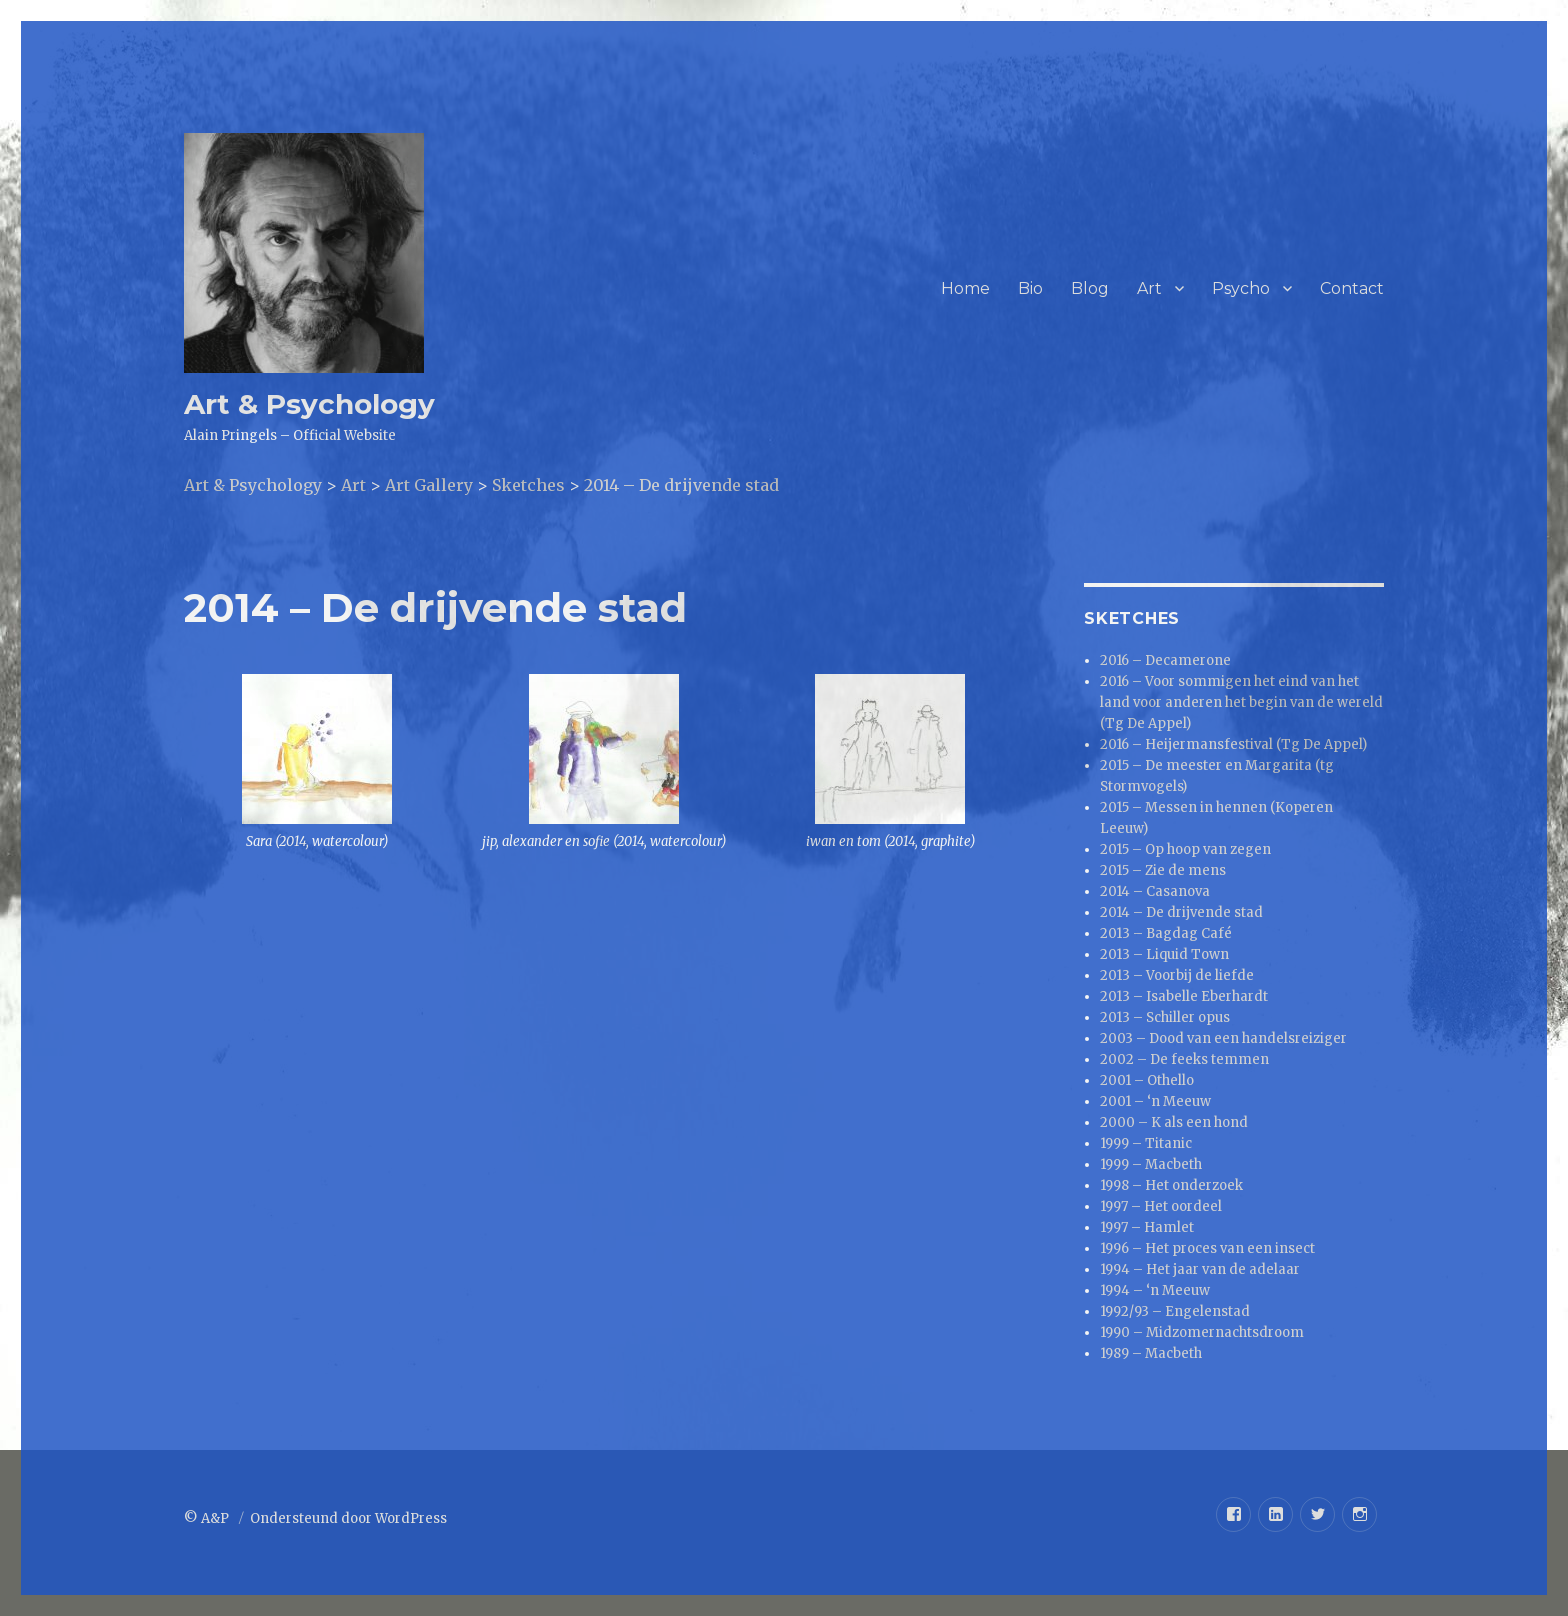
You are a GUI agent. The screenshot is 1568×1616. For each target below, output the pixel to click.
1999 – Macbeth (1151, 1164)
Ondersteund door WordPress (348, 1518)
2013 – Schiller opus (1165, 1017)
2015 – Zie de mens (1163, 870)
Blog (1090, 288)
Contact (1352, 288)
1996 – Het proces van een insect (1207, 1248)
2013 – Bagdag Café (1166, 933)
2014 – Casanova (1155, 891)
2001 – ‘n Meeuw (1155, 1101)
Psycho (1241, 288)
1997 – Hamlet (1147, 1227)
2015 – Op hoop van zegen (1185, 849)
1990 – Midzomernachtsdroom (1202, 1332)
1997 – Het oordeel (1161, 1206)
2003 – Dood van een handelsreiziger (1223, 1038)
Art (1149, 288)
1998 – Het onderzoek (1171, 1185)
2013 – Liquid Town (1164, 954)
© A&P (208, 1518)
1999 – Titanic (1146, 1143)
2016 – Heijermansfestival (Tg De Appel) (1233, 744)
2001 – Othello (1147, 1080)
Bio (1030, 288)
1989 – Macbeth (1151, 1353)
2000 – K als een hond (1174, 1122)
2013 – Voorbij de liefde (1177, 975)
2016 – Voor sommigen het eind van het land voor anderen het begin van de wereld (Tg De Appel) (1241, 702)
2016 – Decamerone (1165, 660)
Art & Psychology (309, 404)
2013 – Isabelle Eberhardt (1184, 996)
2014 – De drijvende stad (1181, 912)
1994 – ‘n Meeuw (1155, 1290)
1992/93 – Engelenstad (1175, 1311)
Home (965, 288)
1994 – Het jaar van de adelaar (1200, 1269)
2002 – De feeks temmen (1184, 1059)
